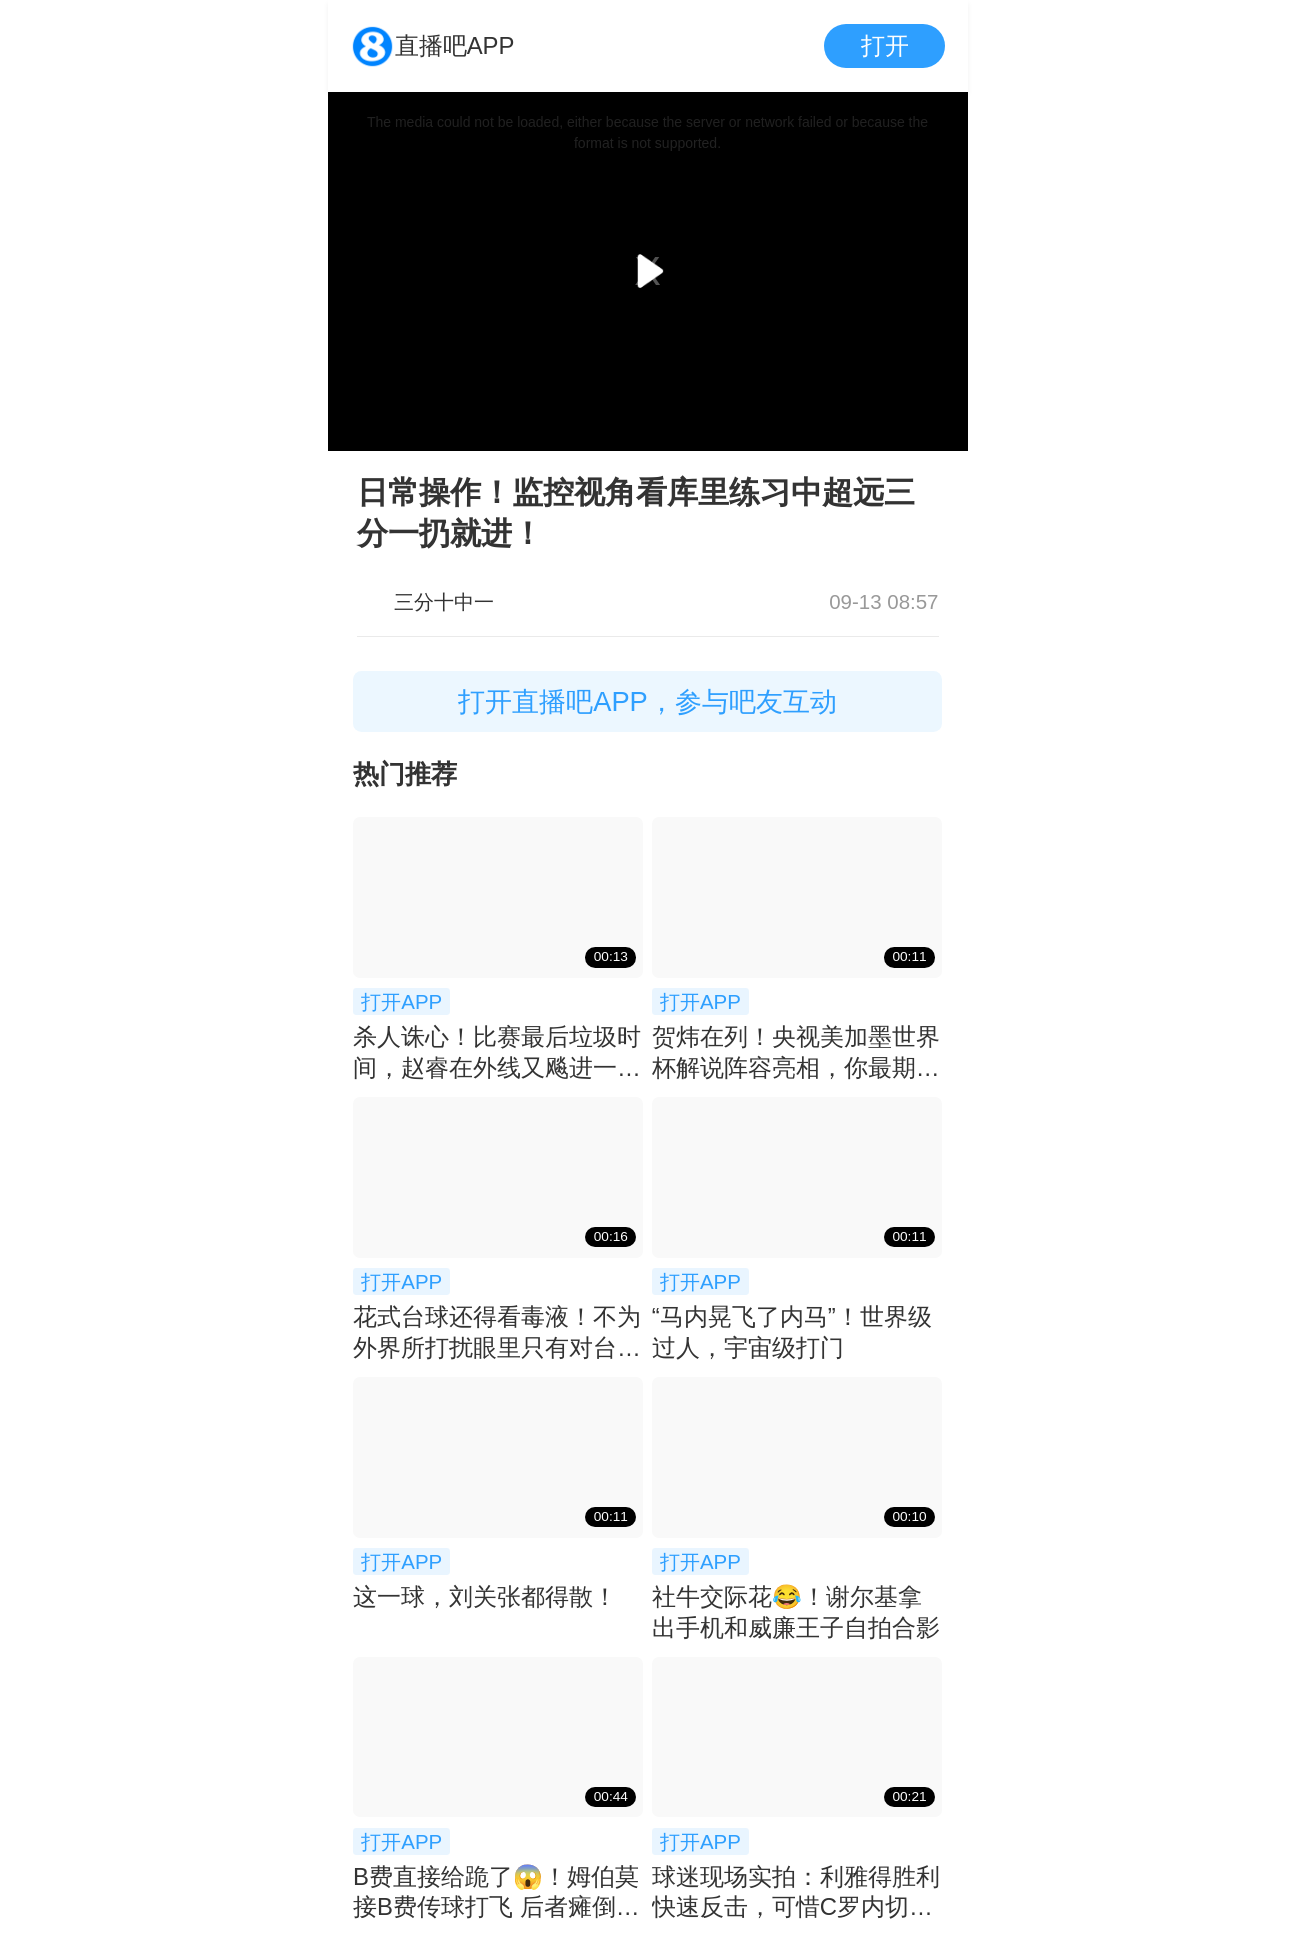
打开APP (401, 1001)
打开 (885, 45)
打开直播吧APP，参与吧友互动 (647, 701)
